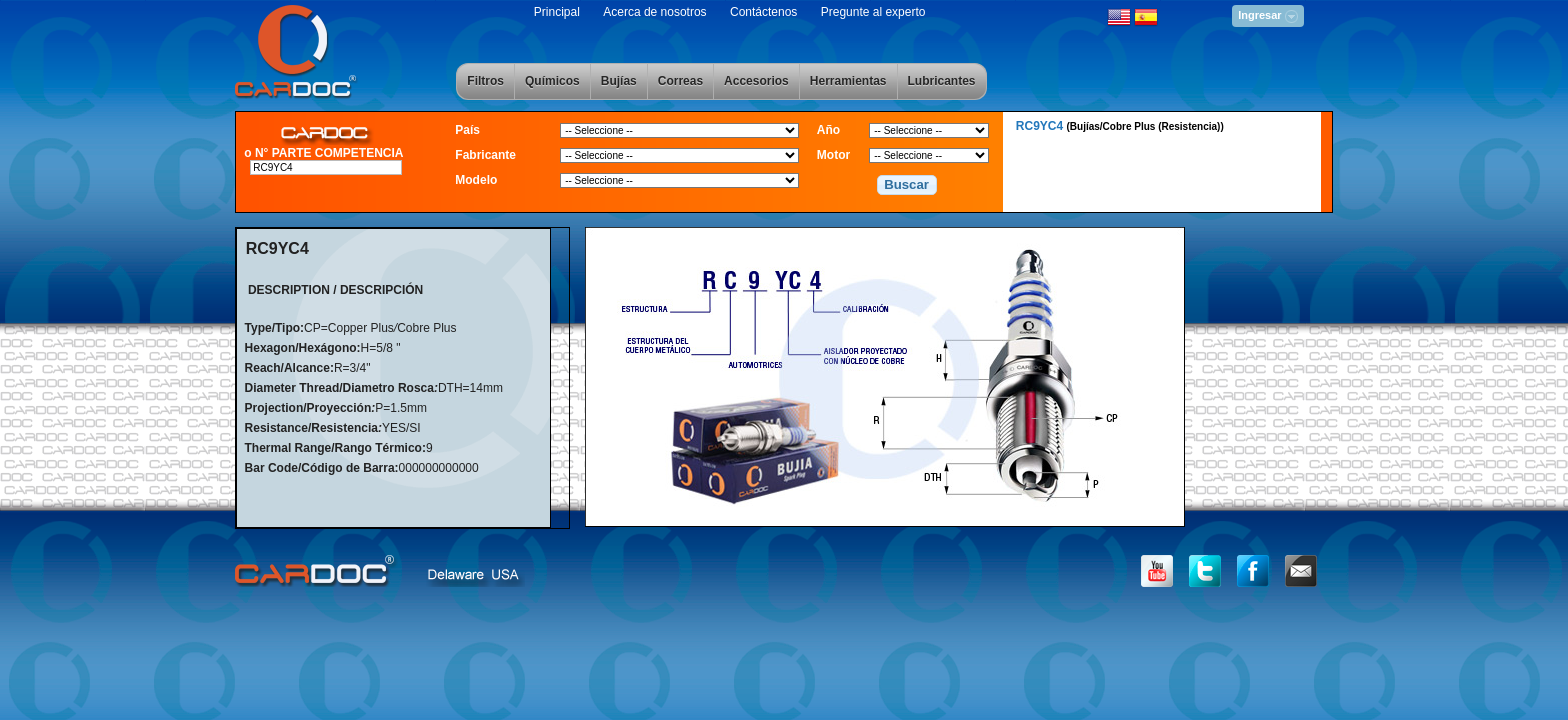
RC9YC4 (1120, 126)
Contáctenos (763, 12)
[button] (907, 185)
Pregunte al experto (873, 12)
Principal (557, 12)
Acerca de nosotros (654, 12)
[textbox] (325, 167)
